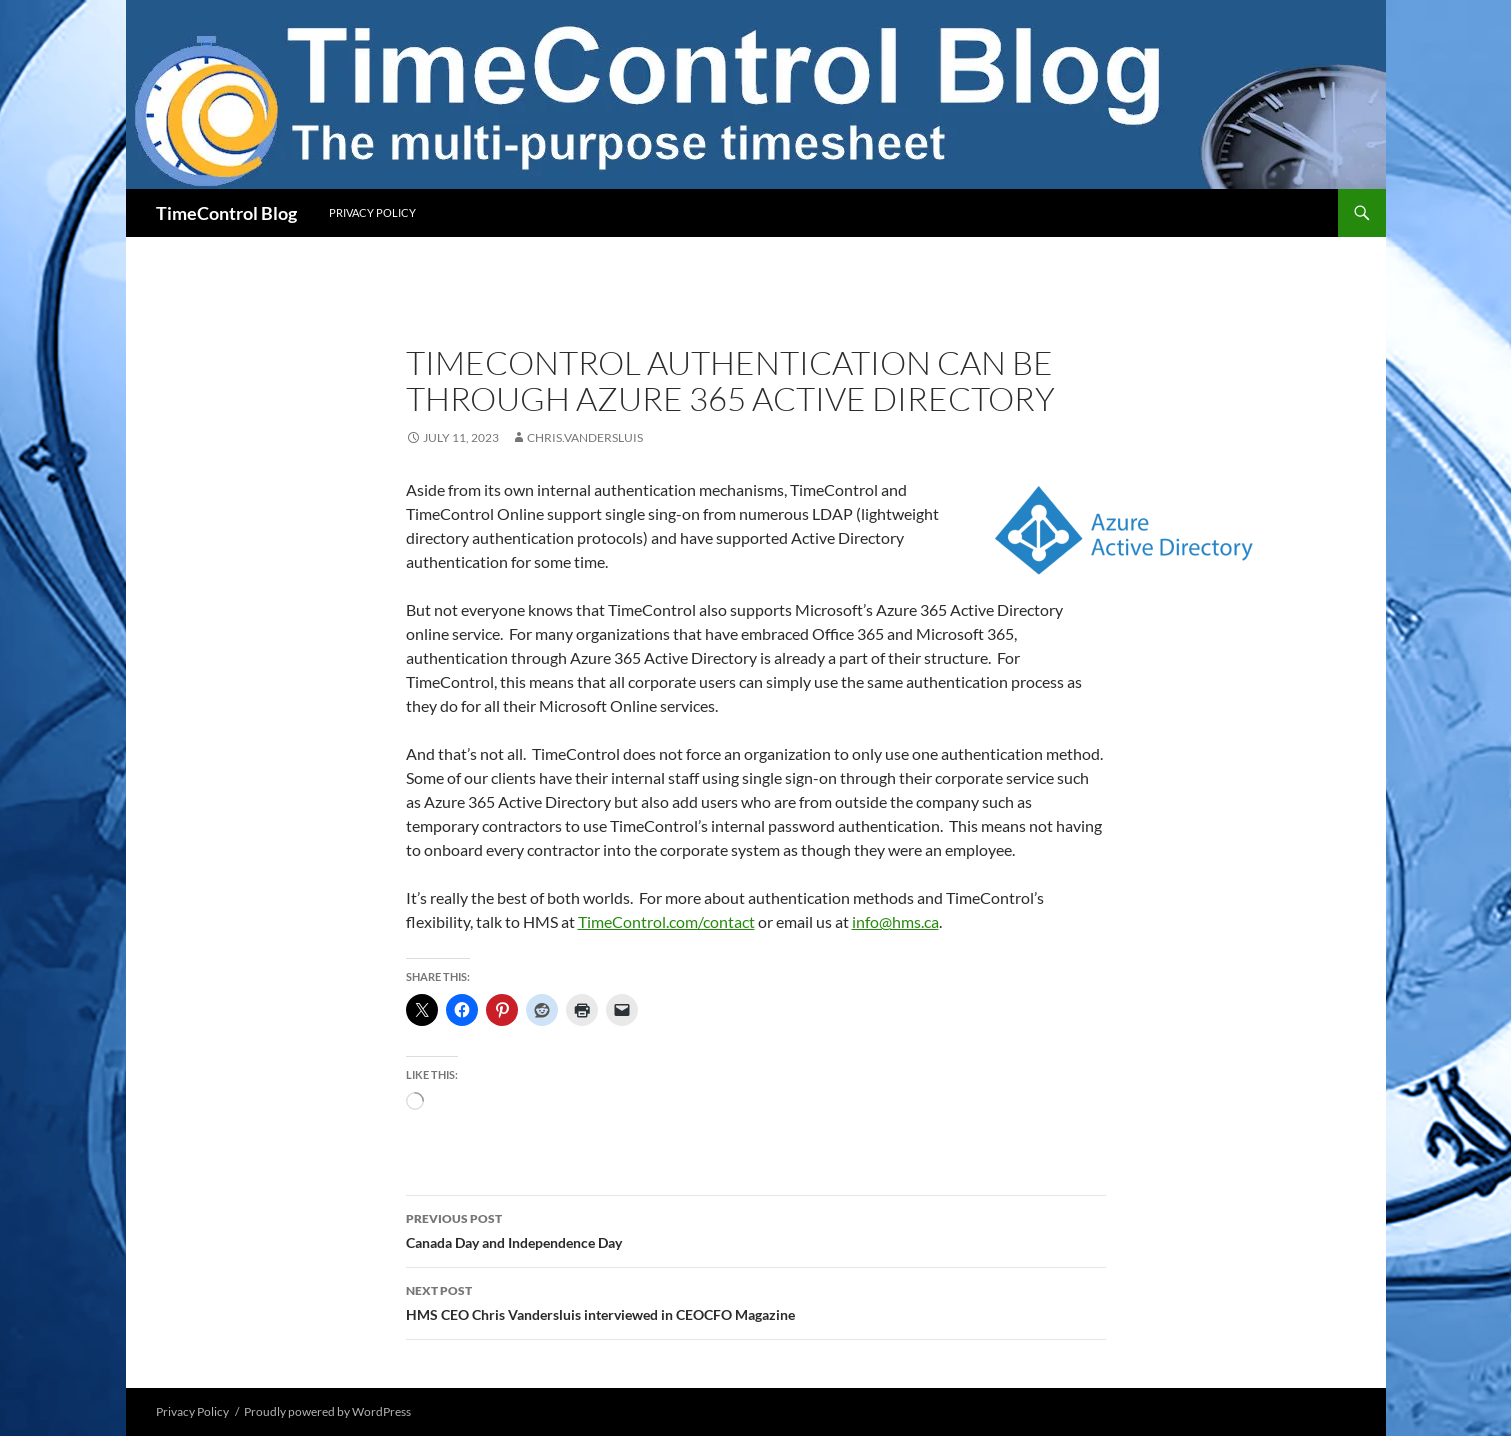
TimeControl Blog (226, 213)
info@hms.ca (895, 921)
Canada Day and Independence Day (756, 1229)
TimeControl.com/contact (666, 921)
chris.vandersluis (585, 437)
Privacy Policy (372, 212)
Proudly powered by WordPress (327, 1411)
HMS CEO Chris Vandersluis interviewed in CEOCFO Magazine (756, 1301)
